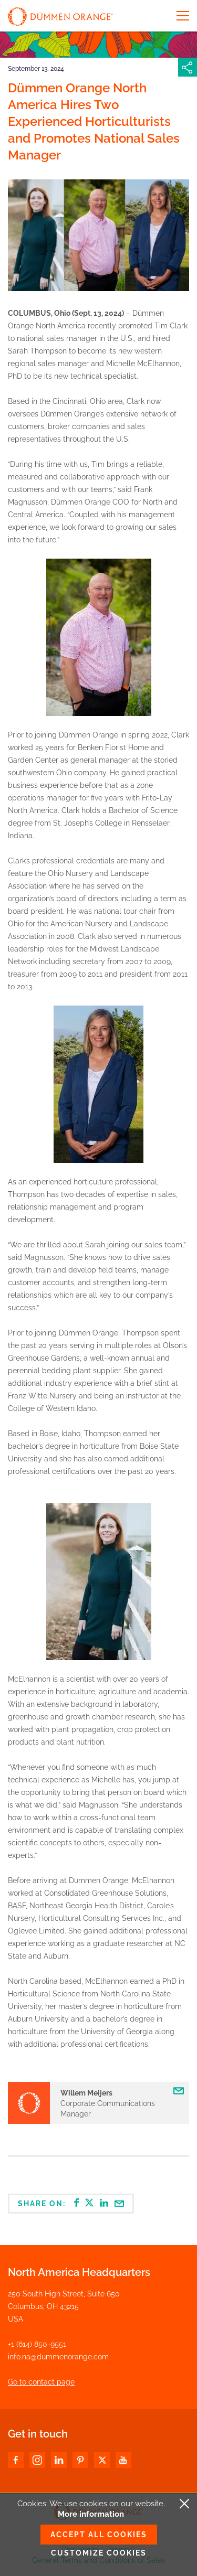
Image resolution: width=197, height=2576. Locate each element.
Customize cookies (99, 2553)
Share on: (71, 2203)
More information (91, 2514)
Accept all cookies (98, 2534)
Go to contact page (41, 2382)
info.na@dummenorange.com (58, 2357)
